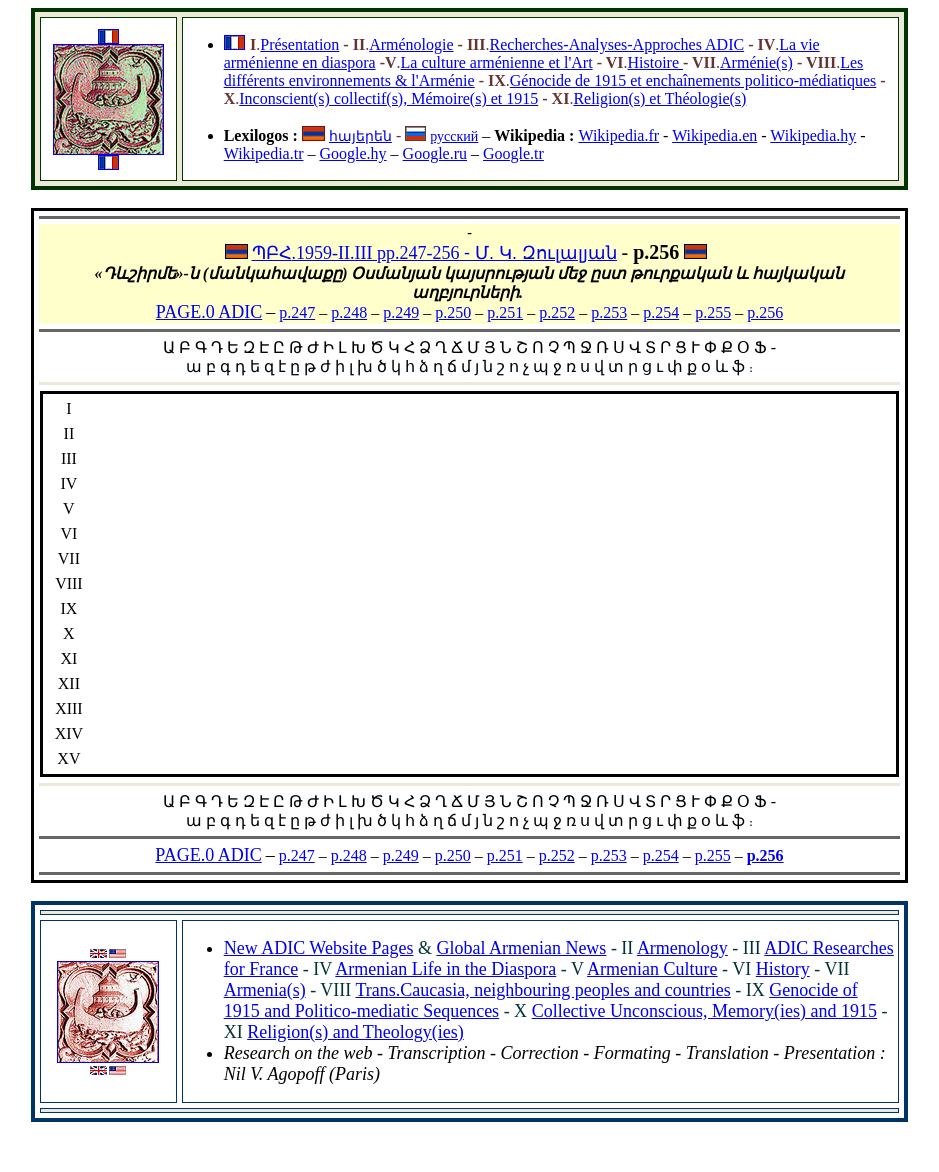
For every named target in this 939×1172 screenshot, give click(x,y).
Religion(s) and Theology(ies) (355, 1032)
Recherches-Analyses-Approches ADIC (617, 44)
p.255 (713, 312)
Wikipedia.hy (813, 135)
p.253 (609, 312)
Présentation (299, 44)
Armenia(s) (265, 990)
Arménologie (411, 44)
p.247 (297, 312)
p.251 (505, 312)
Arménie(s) (756, 62)
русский (454, 136)
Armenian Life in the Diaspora (445, 969)
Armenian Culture (652, 969)
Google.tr (513, 153)
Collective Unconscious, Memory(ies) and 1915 (704, 1011)
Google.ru (435, 153)
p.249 (401, 312)
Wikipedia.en (714, 135)
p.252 (557, 312)
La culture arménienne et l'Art (497, 62)
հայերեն (360, 136)
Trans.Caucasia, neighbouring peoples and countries (542, 990)
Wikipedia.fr (618, 135)
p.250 (453, 312)
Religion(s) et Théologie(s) (659, 98)
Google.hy (352, 153)
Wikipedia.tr (264, 153)
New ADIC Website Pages (319, 948)
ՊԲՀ (272, 253)
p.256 (765, 312)
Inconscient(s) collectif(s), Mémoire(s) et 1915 (388, 98)
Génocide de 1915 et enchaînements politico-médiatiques (693, 80)
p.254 (661, 312)
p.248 (349, 312)
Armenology (682, 948)
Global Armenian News (521, 948)
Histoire (655, 62)
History (783, 969)
